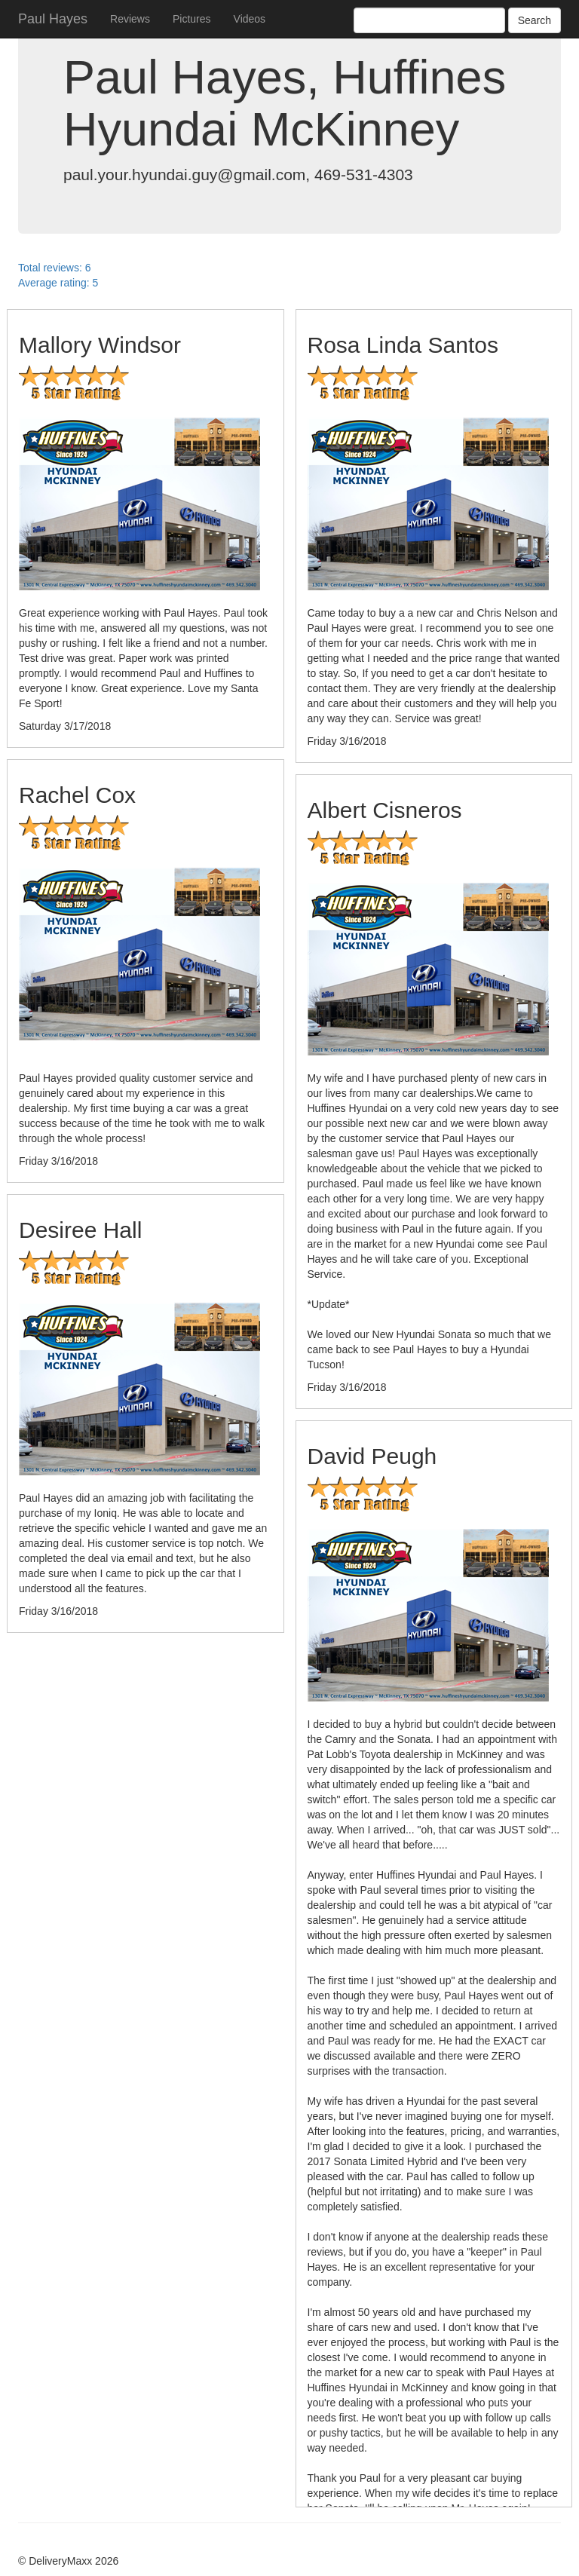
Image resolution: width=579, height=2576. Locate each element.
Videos (250, 19)
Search (534, 20)
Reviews (130, 19)
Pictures (192, 19)
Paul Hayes (52, 18)
